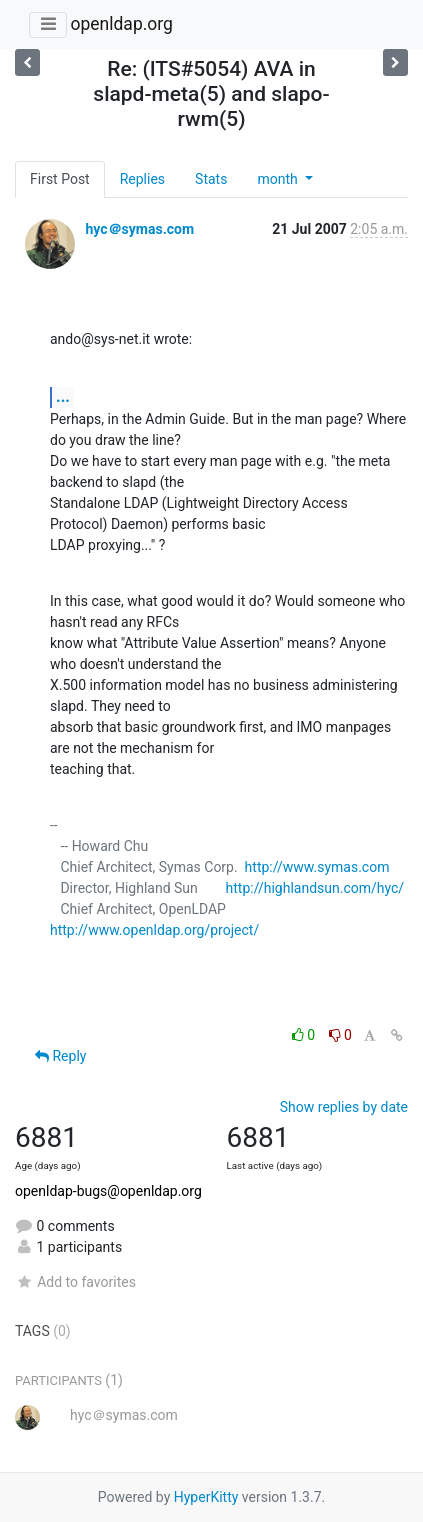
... (63, 396)
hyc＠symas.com (139, 229)
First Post (60, 179)
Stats (211, 179)
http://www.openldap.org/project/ (154, 930)
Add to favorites (75, 1282)
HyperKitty (206, 1497)
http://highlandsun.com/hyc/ (315, 888)
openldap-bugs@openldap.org (108, 1191)
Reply (60, 1056)
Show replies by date (344, 1107)
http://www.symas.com (317, 867)
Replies (142, 179)
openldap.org (121, 24)
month (279, 179)
